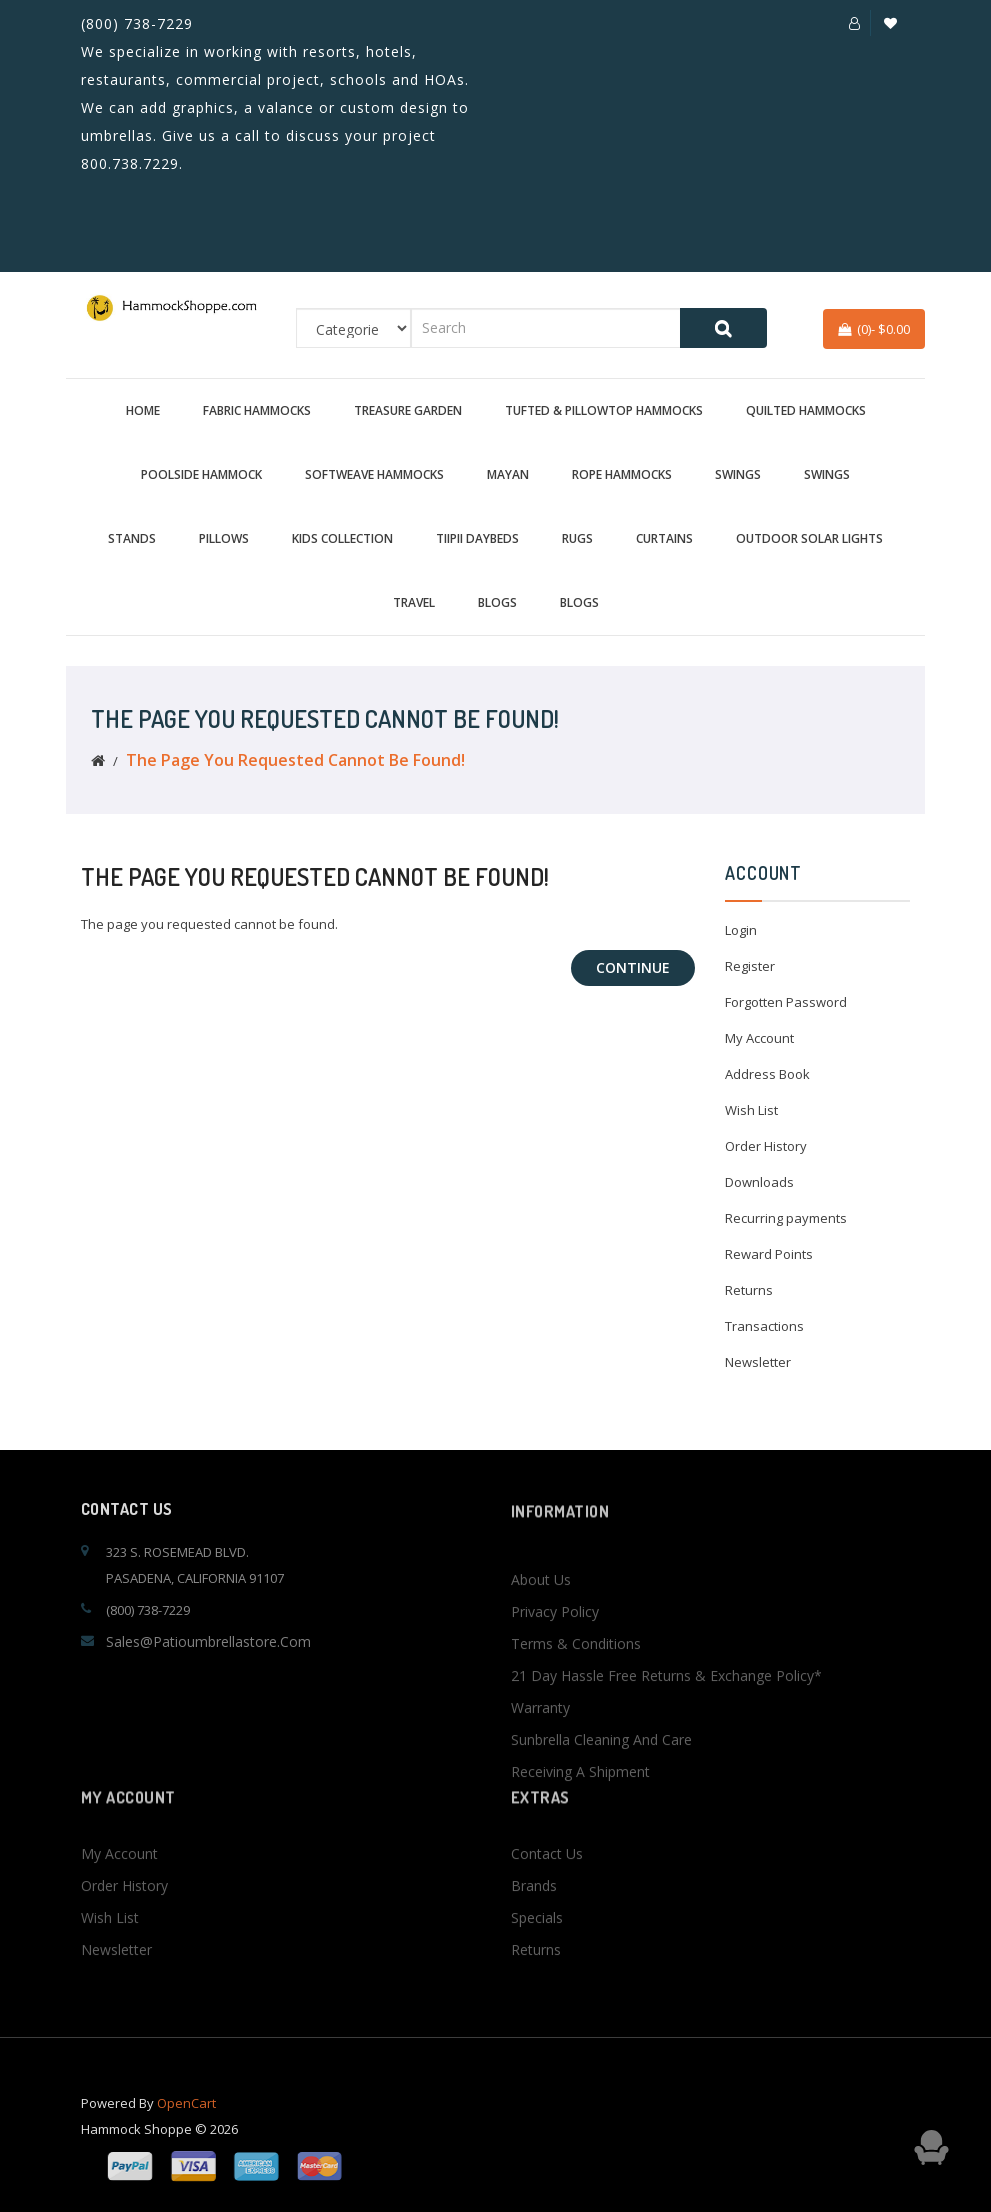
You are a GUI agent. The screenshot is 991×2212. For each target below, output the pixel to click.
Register (750, 966)
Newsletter (758, 1362)
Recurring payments (786, 1218)
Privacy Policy (555, 1694)
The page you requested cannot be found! (295, 760)
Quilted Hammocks (806, 410)
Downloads (759, 1182)
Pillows (224, 538)
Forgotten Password (786, 1002)
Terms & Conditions (576, 1726)
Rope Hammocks (622, 474)
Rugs (577, 538)
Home (143, 410)
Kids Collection (342, 538)
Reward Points (769, 1254)
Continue (633, 967)
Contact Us (547, 1904)
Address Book (767, 1074)
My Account (759, 1038)
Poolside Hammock (201, 474)
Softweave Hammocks (374, 474)
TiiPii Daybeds (477, 538)
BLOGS (497, 602)
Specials (537, 1968)
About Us (541, 1662)
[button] (854, 23)
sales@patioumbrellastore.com (208, 1641)
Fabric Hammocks (257, 410)
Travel (414, 602)
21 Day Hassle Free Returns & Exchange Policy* (666, 1758)
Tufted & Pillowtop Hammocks (604, 410)
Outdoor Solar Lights (809, 538)
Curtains (664, 538)
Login (741, 930)
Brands (534, 1936)
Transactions (764, 1326)
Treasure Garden (408, 410)
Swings (738, 474)
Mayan (508, 474)
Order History (766, 1146)
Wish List (751, 1110)
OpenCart (186, 2121)
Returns (749, 1290)
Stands (132, 538)
